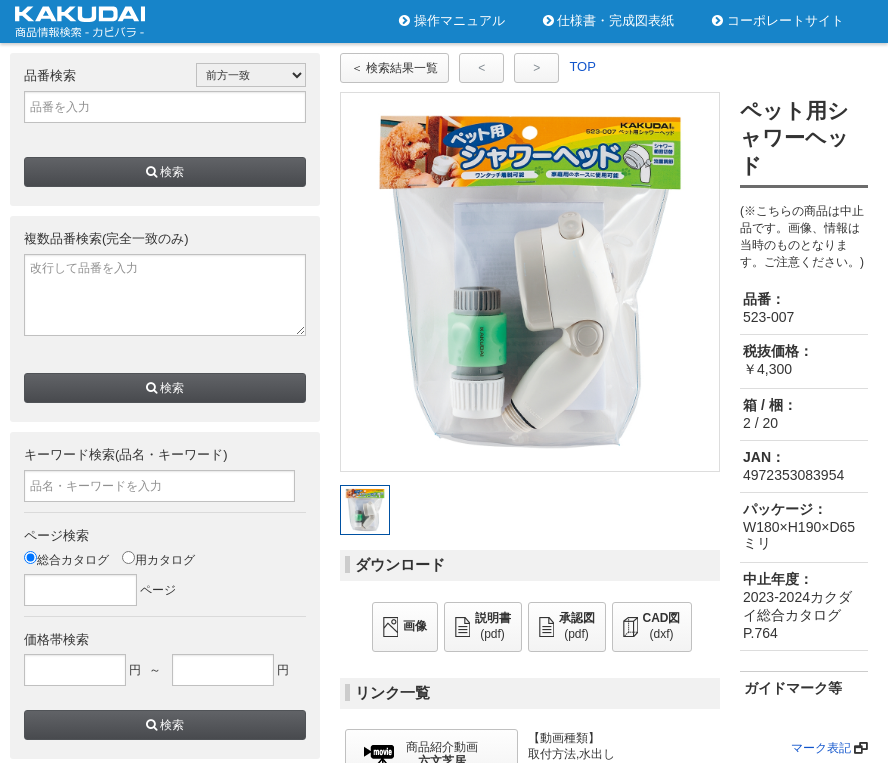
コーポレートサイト (778, 20)
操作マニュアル (452, 20)
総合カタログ (66, 560)
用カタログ (158, 560)
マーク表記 (821, 748)
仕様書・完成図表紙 (609, 20)
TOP (582, 66)
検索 (165, 172)
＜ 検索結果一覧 (394, 68)
